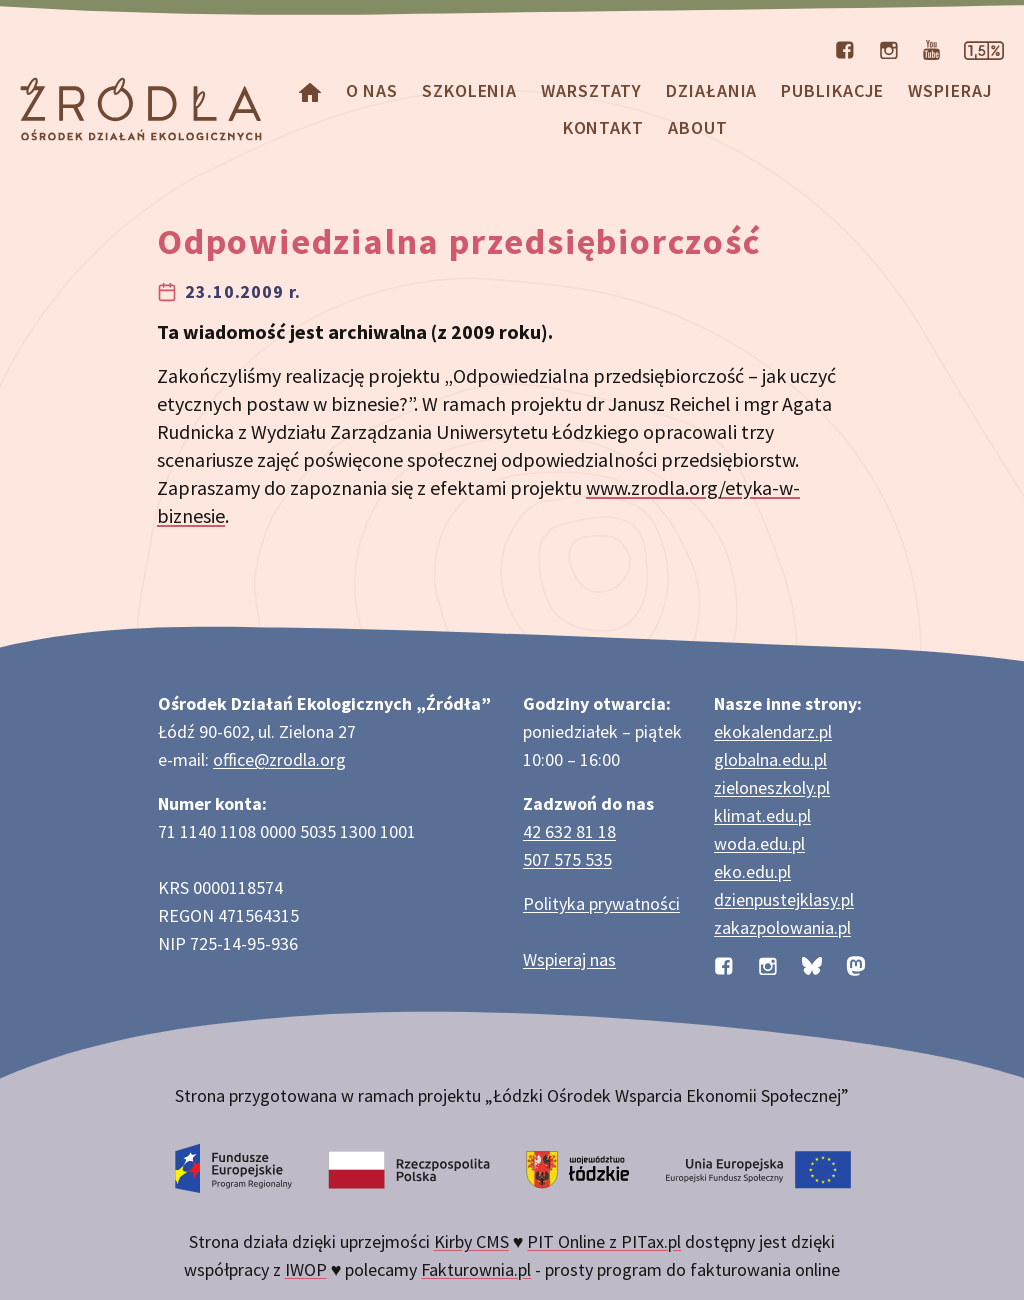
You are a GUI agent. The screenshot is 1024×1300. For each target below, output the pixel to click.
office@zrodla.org (279, 759)
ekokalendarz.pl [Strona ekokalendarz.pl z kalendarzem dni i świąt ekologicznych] (773, 731)
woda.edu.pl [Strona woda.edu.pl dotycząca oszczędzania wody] (759, 843)
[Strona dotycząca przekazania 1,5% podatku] (984, 48)
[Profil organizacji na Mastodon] (856, 963)
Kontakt (603, 127)
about (698, 127)
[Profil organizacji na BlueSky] (812, 963)
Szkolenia (469, 90)
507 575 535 (567, 859)
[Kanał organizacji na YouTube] (931, 48)
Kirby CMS (471, 1241)
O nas (372, 90)
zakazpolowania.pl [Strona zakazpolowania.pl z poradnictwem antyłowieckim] (782, 927)
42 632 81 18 (569, 831)
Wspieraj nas (569, 959)
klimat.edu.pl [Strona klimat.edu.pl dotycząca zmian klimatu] (762, 815)
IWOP (306, 1269)
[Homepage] (310, 90)
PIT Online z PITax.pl (604, 1241)
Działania (711, 90)
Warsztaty (591, 90)
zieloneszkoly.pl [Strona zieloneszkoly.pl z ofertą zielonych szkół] (772, 787)
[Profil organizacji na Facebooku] (845, 48)
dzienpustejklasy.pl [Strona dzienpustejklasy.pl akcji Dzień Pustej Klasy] (784, 899)
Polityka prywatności (601, 903)
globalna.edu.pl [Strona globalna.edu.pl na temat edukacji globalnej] (770, 759)
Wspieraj (950, 90)
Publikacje (832, 90)
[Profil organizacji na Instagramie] (889, 48)
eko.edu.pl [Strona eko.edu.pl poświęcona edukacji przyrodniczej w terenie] (752, 871)
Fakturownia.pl (476, 1269)
